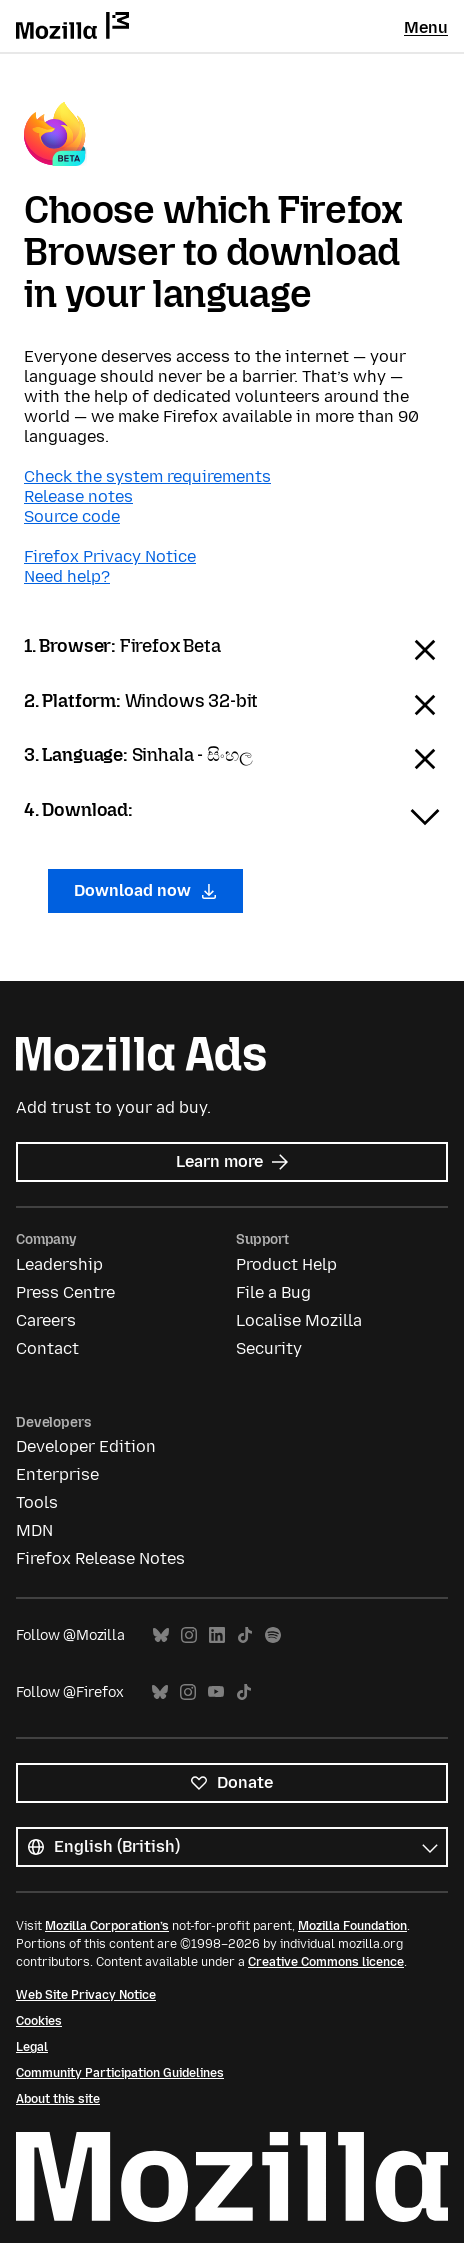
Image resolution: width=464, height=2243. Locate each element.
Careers (46, 1320)
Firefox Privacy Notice (110, 556)
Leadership (59, 1264)
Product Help (286, 1264)
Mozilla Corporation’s (107, 1926)
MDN (34, 1530)
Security (269, 1348)
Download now (145, 890)
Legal (32, 2047)
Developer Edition (86, 1446)
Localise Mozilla (299, 1320)
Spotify (273, 1635)
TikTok (245, 1635)
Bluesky (161, 1635)
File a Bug (273, 1292)
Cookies (39, 2021)
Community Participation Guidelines (120, 2073)
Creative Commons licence (326, 1962)
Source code (72, 516)
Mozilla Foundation (352, 1926)
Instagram (189, 1635)
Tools (37, 1502)
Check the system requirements (147, 476)
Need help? (67, 576)
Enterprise (57, 1474)
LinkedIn (217, 1635)
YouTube (216, 1692)
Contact (47, 1348)
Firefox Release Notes (100, 1558)
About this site (58, 2099)
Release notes (78, 496)
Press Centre (65, 1292)
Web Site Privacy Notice (86, 1995)
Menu (426, 27)
